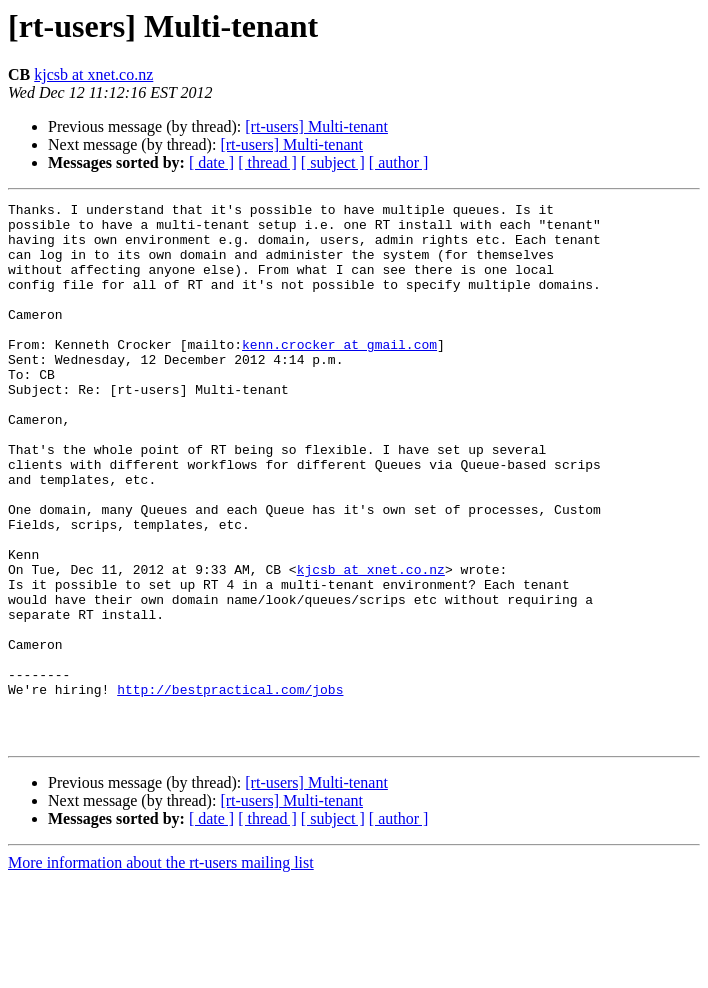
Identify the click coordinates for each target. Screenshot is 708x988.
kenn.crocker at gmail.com (339, 374)
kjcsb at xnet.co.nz (93, 74)
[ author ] (399, 162)
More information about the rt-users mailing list (161, 970)
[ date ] (211, 162)
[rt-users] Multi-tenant (316, 126)
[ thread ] (267, 162)
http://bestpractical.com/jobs (230, 788)
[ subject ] (333, 162)
